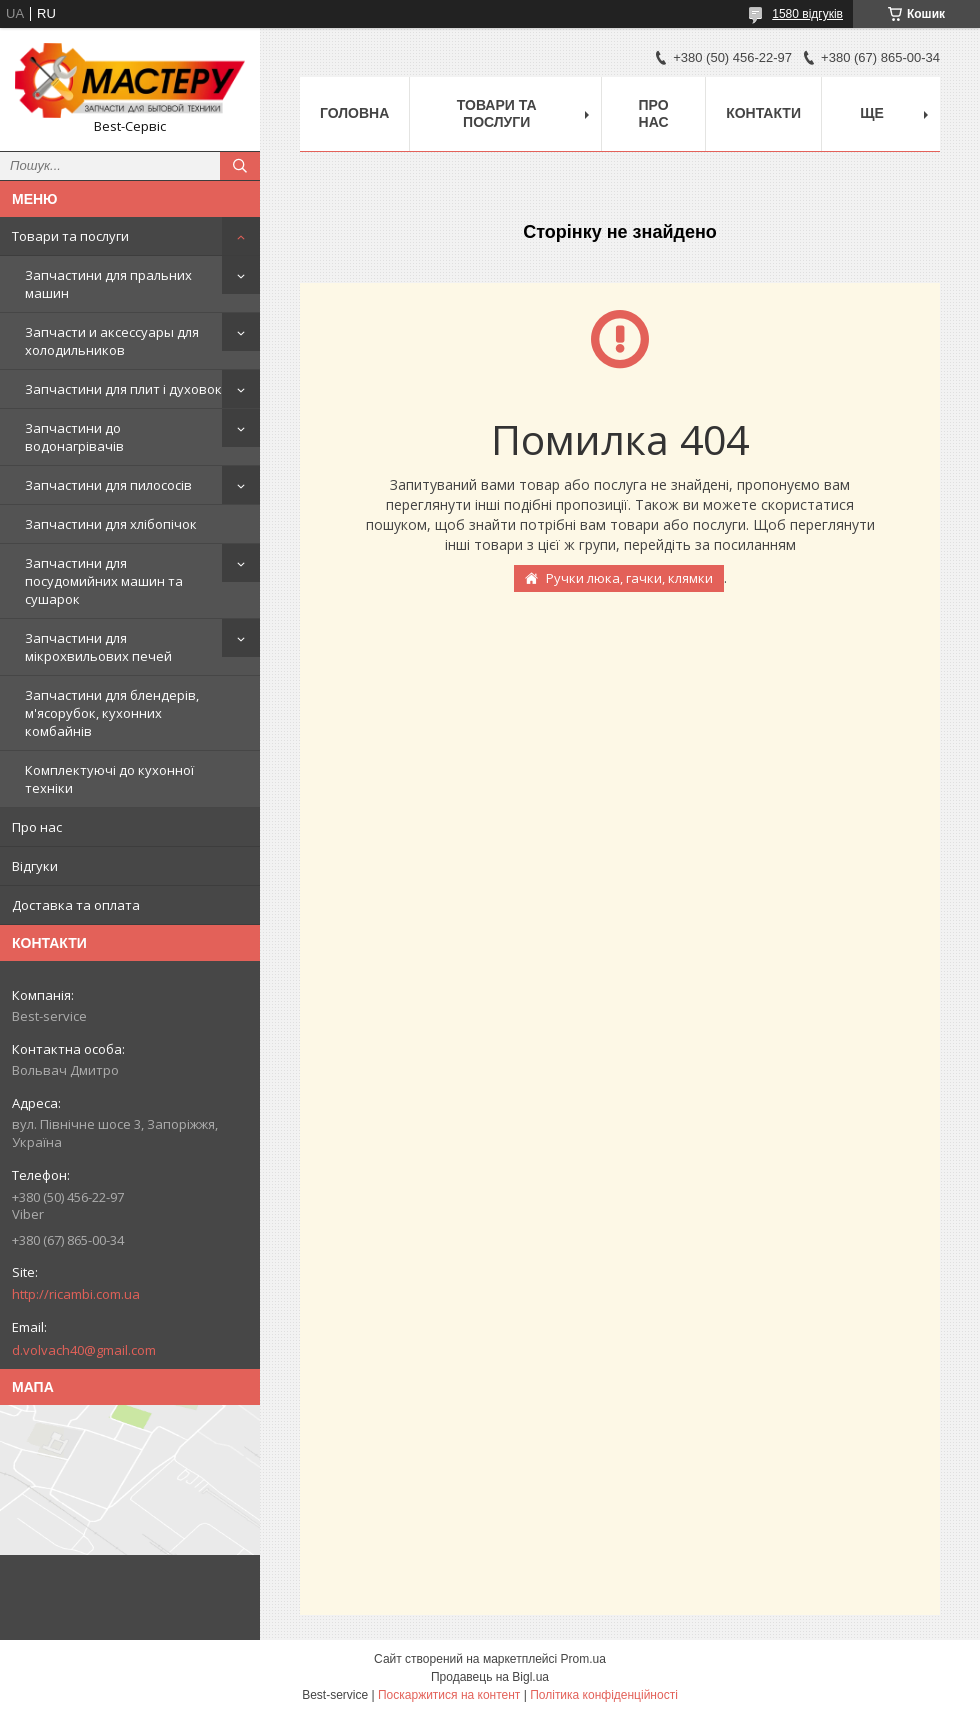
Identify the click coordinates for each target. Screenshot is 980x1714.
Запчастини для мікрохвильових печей (98, 647)
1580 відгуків (807, 14)
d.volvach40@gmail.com (84, 1350)
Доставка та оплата (76, 905)
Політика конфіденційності (604, 1695)
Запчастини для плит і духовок (123, 389)
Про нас (37, 827)
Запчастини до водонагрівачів (74, 437)
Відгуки (35, 866)
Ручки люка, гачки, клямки (629, 578)
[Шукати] (240, 166)
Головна (354, 113)
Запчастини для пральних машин (108, 284)
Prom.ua (583, 1659)
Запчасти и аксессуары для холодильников (112, 341)
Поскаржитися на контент (449, 1695)
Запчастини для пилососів (108, 485)
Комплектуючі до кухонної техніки (109, 779)
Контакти (763, 113)
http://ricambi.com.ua (76, 1294)
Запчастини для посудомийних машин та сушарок (104, 581)
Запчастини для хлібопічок (111, 524)
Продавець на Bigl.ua (490, 1677)
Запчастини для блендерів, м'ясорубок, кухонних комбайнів (112, 713)
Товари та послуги (70, 236)
